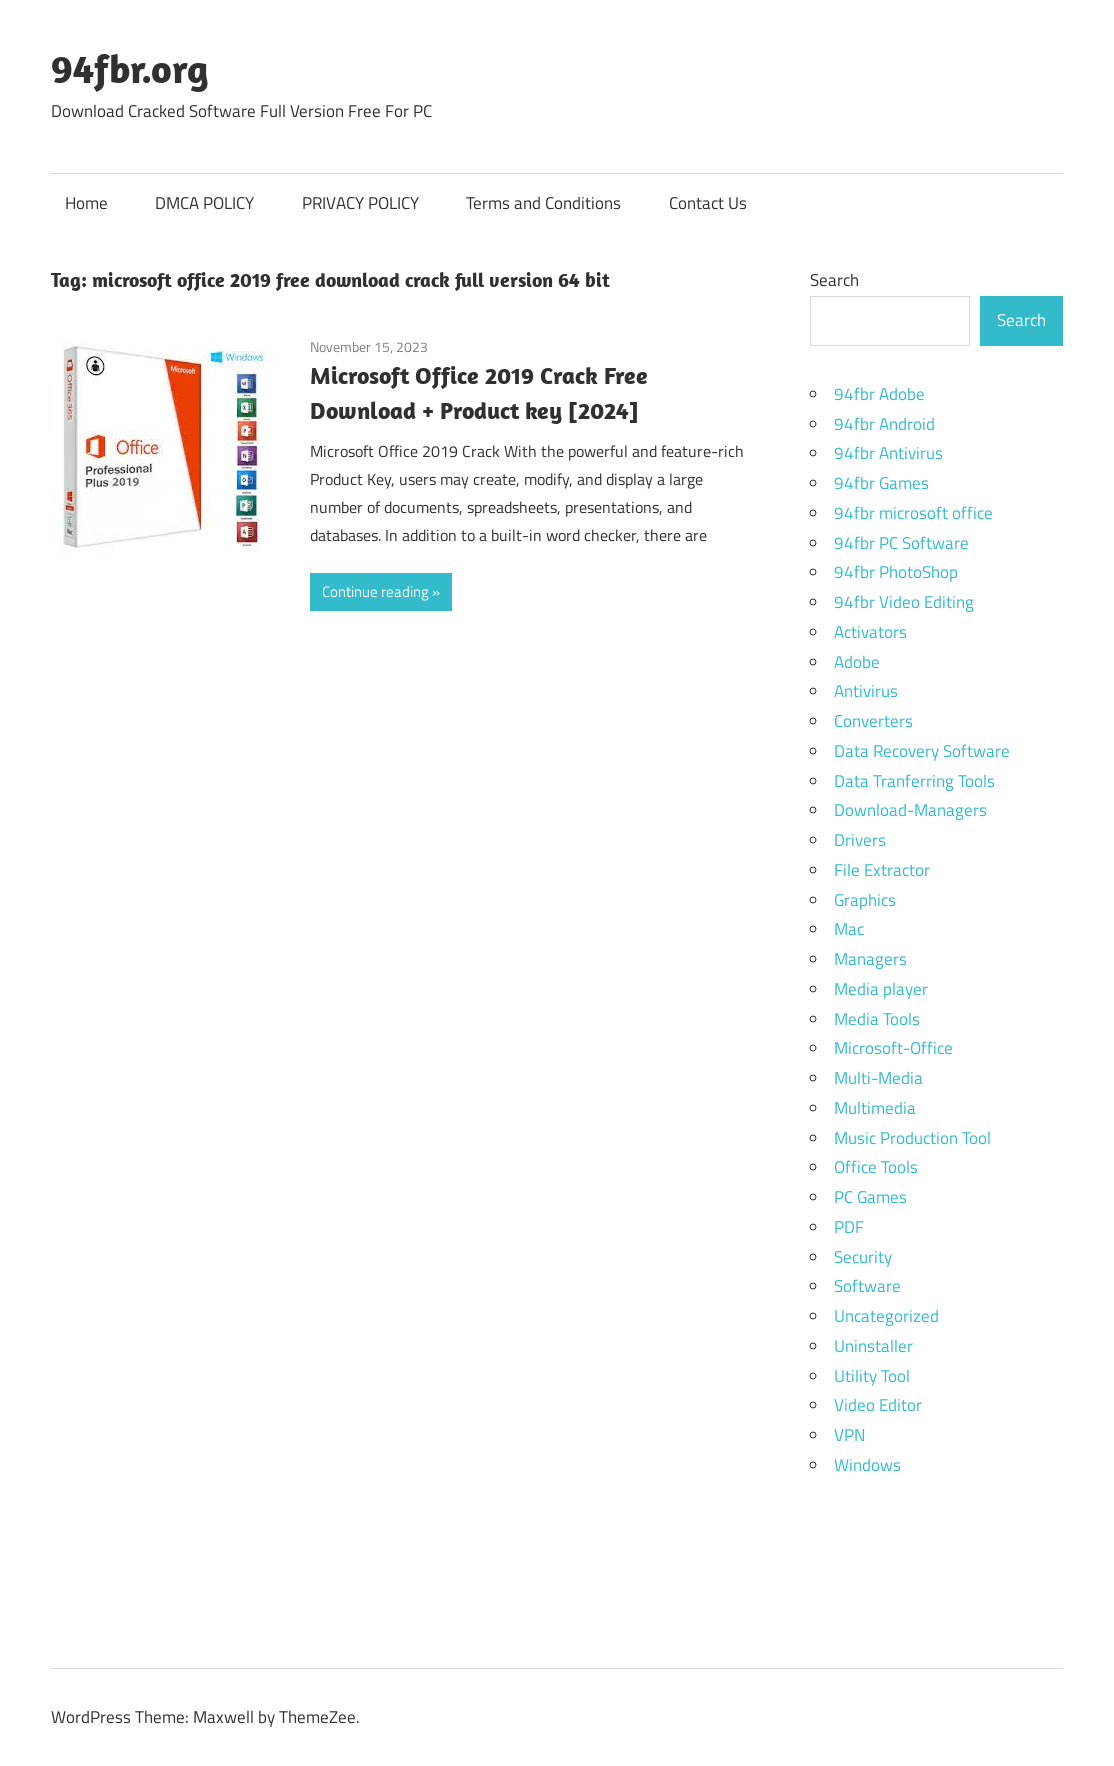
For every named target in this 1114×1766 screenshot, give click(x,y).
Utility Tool (872, 1376)
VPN (849, 1435)
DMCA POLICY (204, 203)
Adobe (857, 662)
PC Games (870, 1197)
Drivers (860, 840)
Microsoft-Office (893, 1048)
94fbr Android (884, 424)
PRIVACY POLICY (360, 203)
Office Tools (876, 1167)
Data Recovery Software (922, 751)
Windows (867, 1465)
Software (867, 1286)
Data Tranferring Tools (914, 781)
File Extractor (882, 870)
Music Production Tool (912, 1138)
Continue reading (375, 591)
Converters (873, 721)
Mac (849, 929)
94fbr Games (881, 483)
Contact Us (708, 203)
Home (86, 203)
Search (834, 280)
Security (863, 1257)
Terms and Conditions (543, 203)
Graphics (865, 900)
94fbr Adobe (879, 394)
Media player (881, 989)
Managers (870, 959)
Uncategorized (886, 1316)
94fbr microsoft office (913, 513)
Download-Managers (910, 810)
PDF (849, 1227)
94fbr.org (130, 68)
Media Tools (877, 1019)
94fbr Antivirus (888, 453)
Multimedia (875, 1108)
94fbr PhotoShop (896, 572)
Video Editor (878, 1405)
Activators (870, 632)
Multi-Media (878, 1078)
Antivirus (866, 691)
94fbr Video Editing (904, 602)
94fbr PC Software (901, 543)
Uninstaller (873, 1346)
